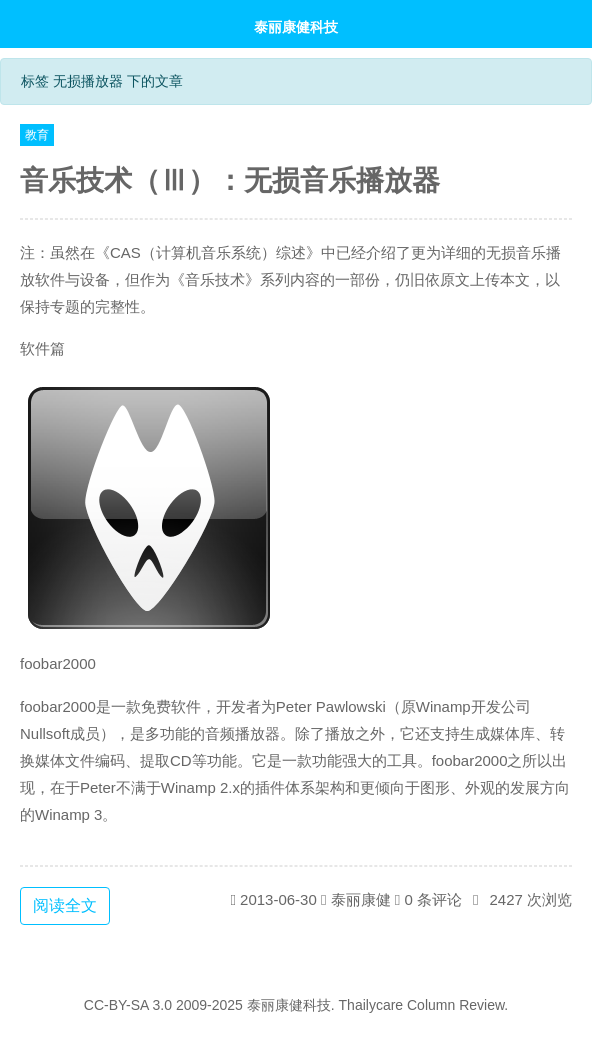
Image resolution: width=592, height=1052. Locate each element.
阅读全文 (65, 905)
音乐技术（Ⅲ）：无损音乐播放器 (230, 180)
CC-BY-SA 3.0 (128, 1005)
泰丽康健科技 (296, 26)
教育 (37, 135)
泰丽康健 (361, 899)
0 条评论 (433, 899)
